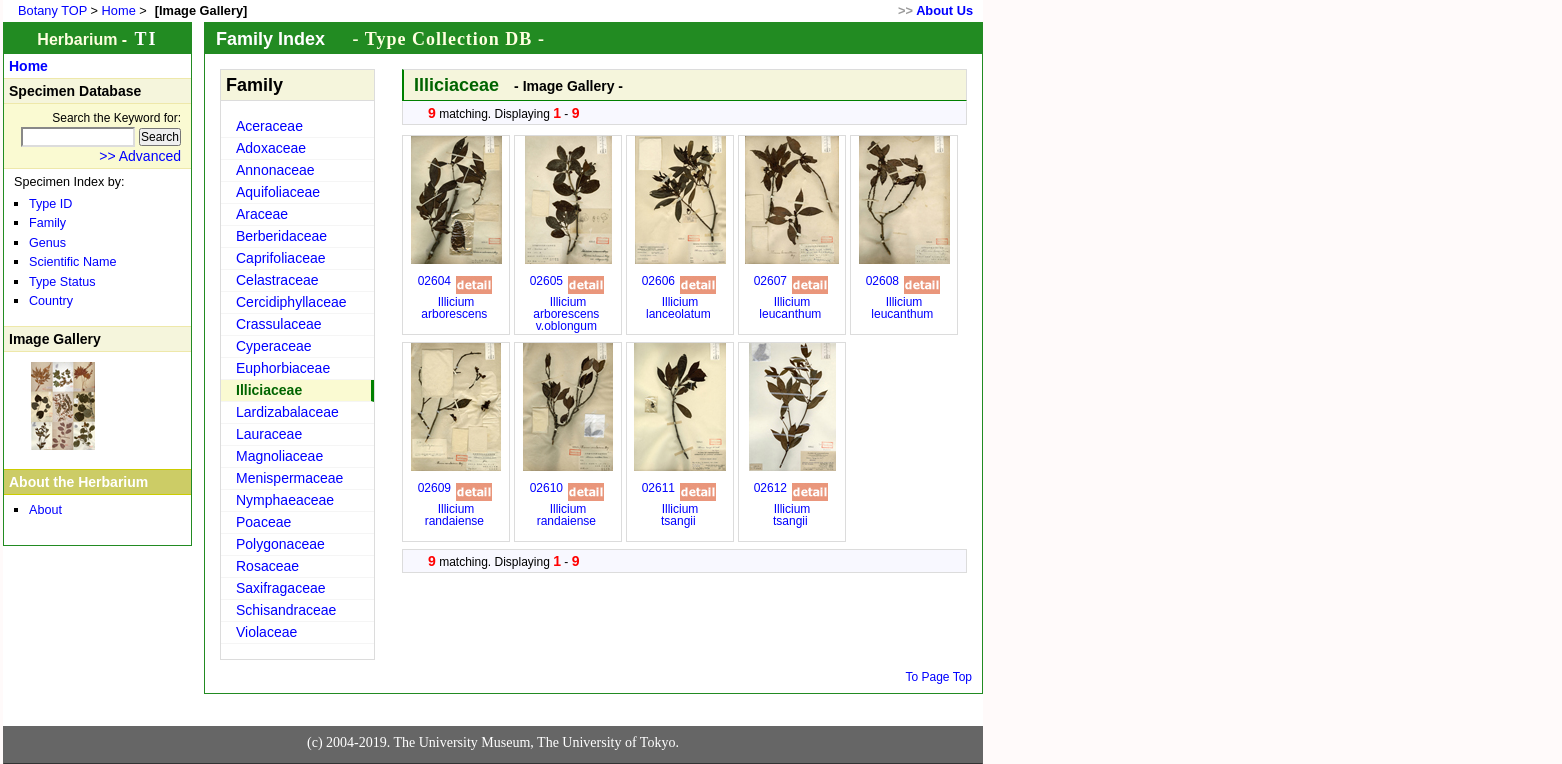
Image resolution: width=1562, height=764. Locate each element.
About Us (944, 10)
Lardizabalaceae (287, 412)
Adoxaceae (271, 148)
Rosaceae (267, 566)
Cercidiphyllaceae (291, 302)
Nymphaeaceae (285, 500)
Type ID (50, 204)
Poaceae (263, 522)
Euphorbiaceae (283, 368)
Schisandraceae (286, 610)
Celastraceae (277, 280)
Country (51, 301)
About (45, 510)
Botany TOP (52, 10)
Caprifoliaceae (281, 258)
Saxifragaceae (281, 588)
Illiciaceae (269, 390)
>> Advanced (140, 156)
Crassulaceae (279, 324)
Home (119, 10)
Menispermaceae (289, 478)
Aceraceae (269, 126)
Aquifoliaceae (278, 192)
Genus (47, 243)
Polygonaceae (280, 544)
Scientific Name (73, 262)
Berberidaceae (281, 236)
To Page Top (939, 677)
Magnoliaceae (279, 456)
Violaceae (266, 632)
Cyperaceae (274, 346)
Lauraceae (269, 434)
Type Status (62, 282)
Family (47, 223)
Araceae (262, 214)
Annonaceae (275, 170)
